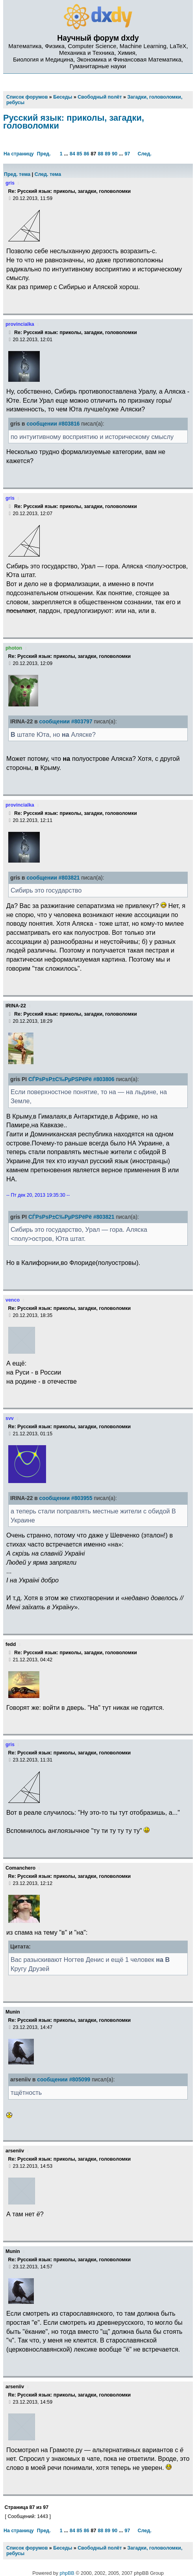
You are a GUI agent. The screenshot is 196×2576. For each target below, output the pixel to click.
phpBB (67, 2573)
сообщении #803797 (65, 722)
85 (79, 154)
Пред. (44, 154)
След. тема (48, 174)
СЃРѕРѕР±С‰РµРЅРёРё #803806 (71, 1079)
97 (127, 154)
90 (114, 154)
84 (72, 154)
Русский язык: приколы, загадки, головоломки (73, 122)
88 (100, 154)
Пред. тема (17, 174)
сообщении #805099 (63, 2080)
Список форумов (27, 2548)
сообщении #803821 (53, 878)
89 (107, 154)
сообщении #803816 (53, 424)
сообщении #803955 (65, 1498)
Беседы (62, 2548)
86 (86, 154)
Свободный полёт (100, 2548)
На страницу (19, 154)
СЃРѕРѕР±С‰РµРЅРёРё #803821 (71, 1217)
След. (145, 154)
